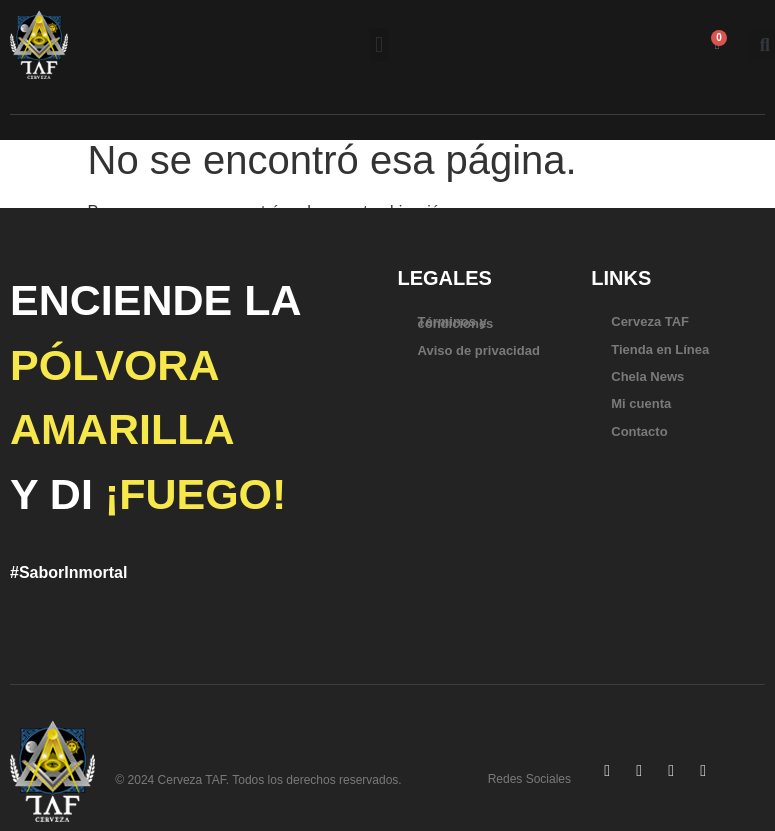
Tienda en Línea (660, 349)
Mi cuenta (641, 403)
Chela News (647, 376)
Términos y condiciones (456, 322)
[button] (378, 44)
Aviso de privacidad (479, 350)
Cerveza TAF (650, 321)
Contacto (639, 431)
